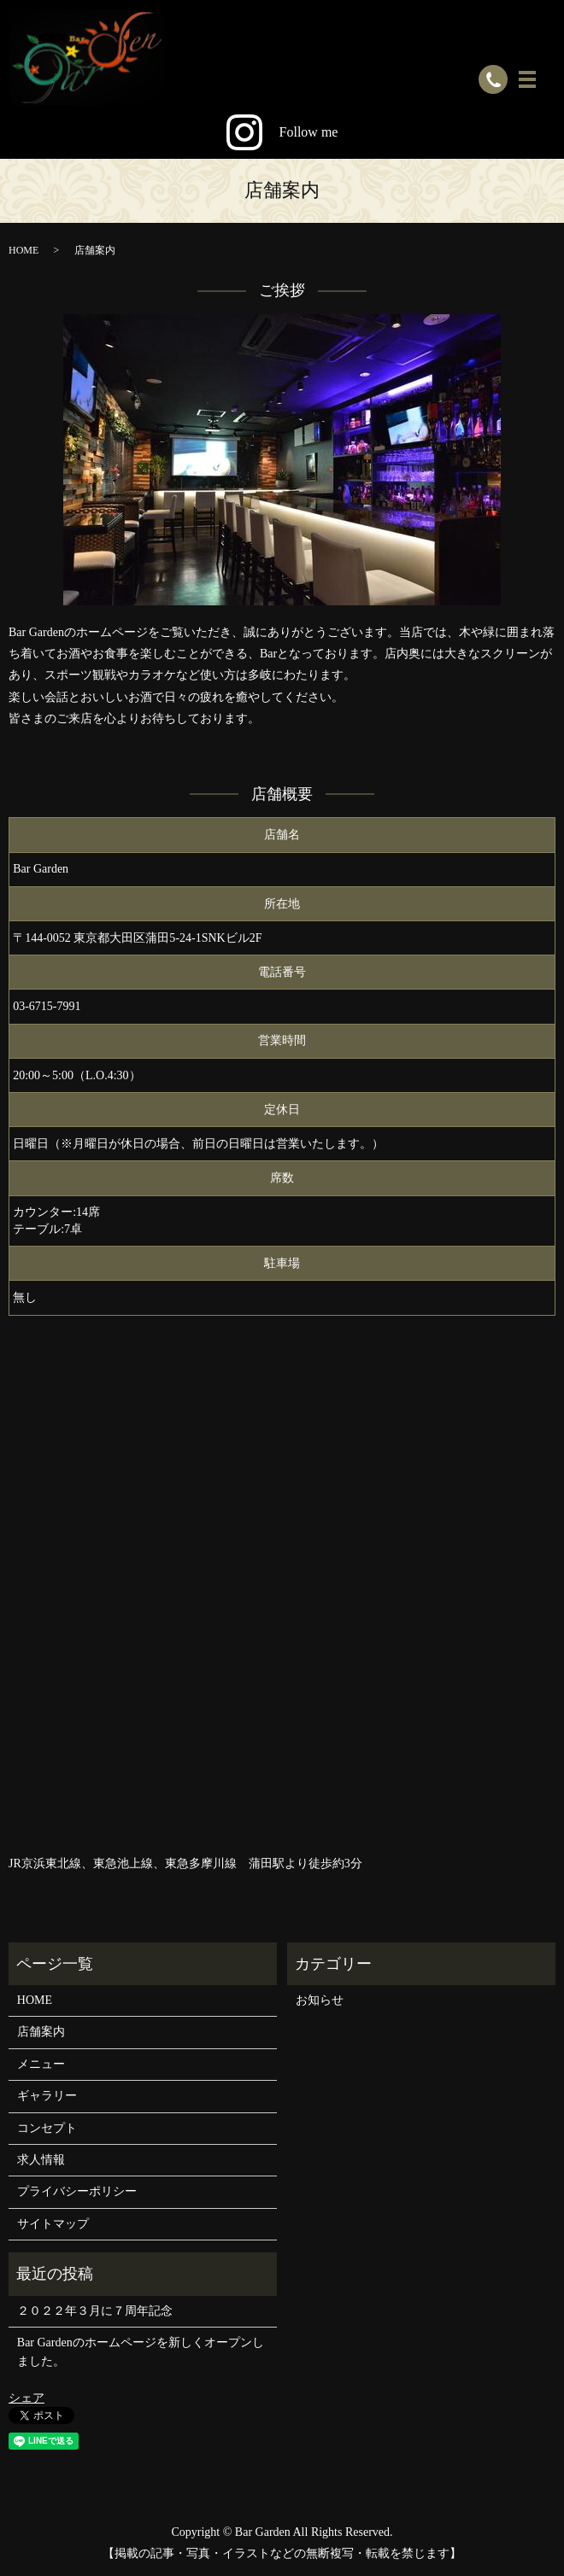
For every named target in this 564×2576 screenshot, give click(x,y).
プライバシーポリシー (77, 2191)
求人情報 (41, 2159)
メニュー (41, 2064)
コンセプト (47, 2128)
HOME (23, 250)
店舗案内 (41, 2031)
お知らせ (320, 2000)
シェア (26, 2398)
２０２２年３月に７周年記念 (95, 2310)
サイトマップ (53, 2223)
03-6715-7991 (46, 1006)
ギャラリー (47, 2095)
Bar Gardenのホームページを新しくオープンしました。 (140, 2352)
